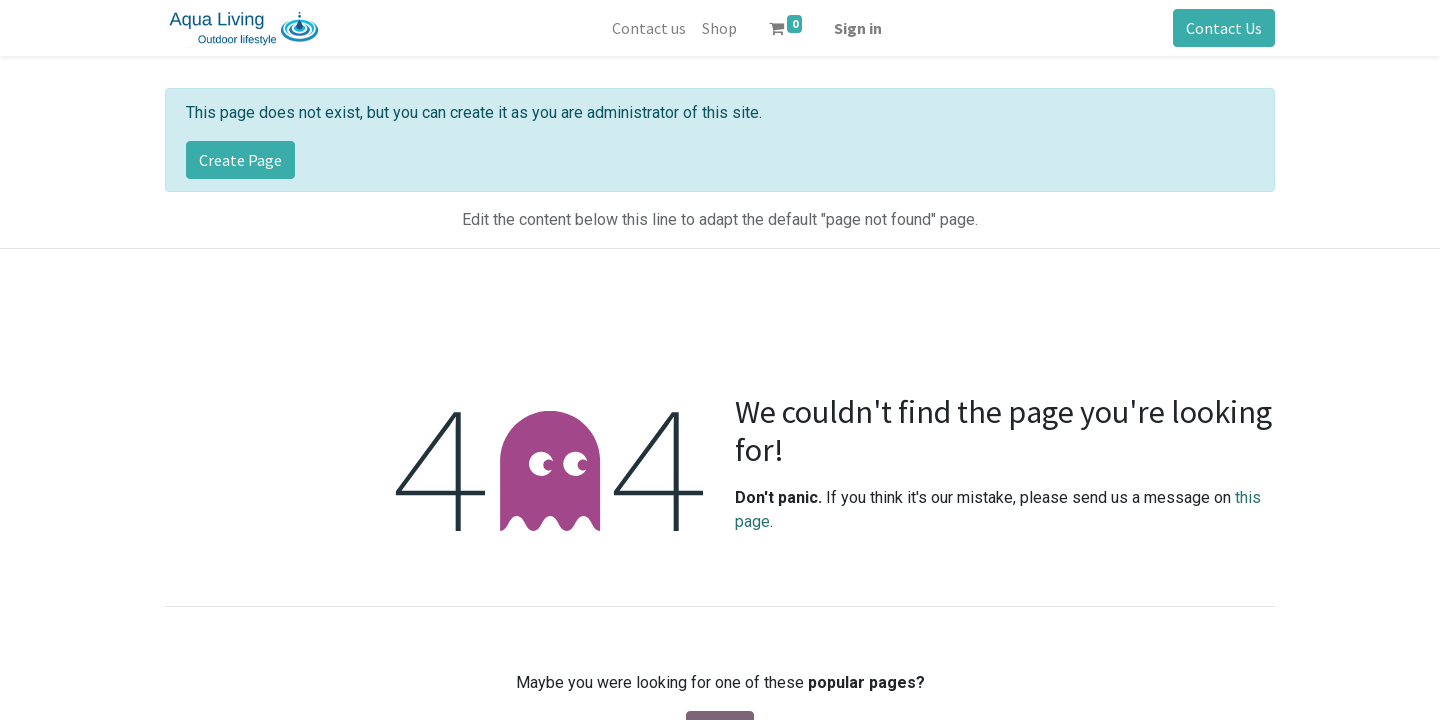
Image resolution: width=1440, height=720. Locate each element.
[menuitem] (649, 28)
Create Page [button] (240, 160)
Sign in (858, 28)
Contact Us (1224, 28)
